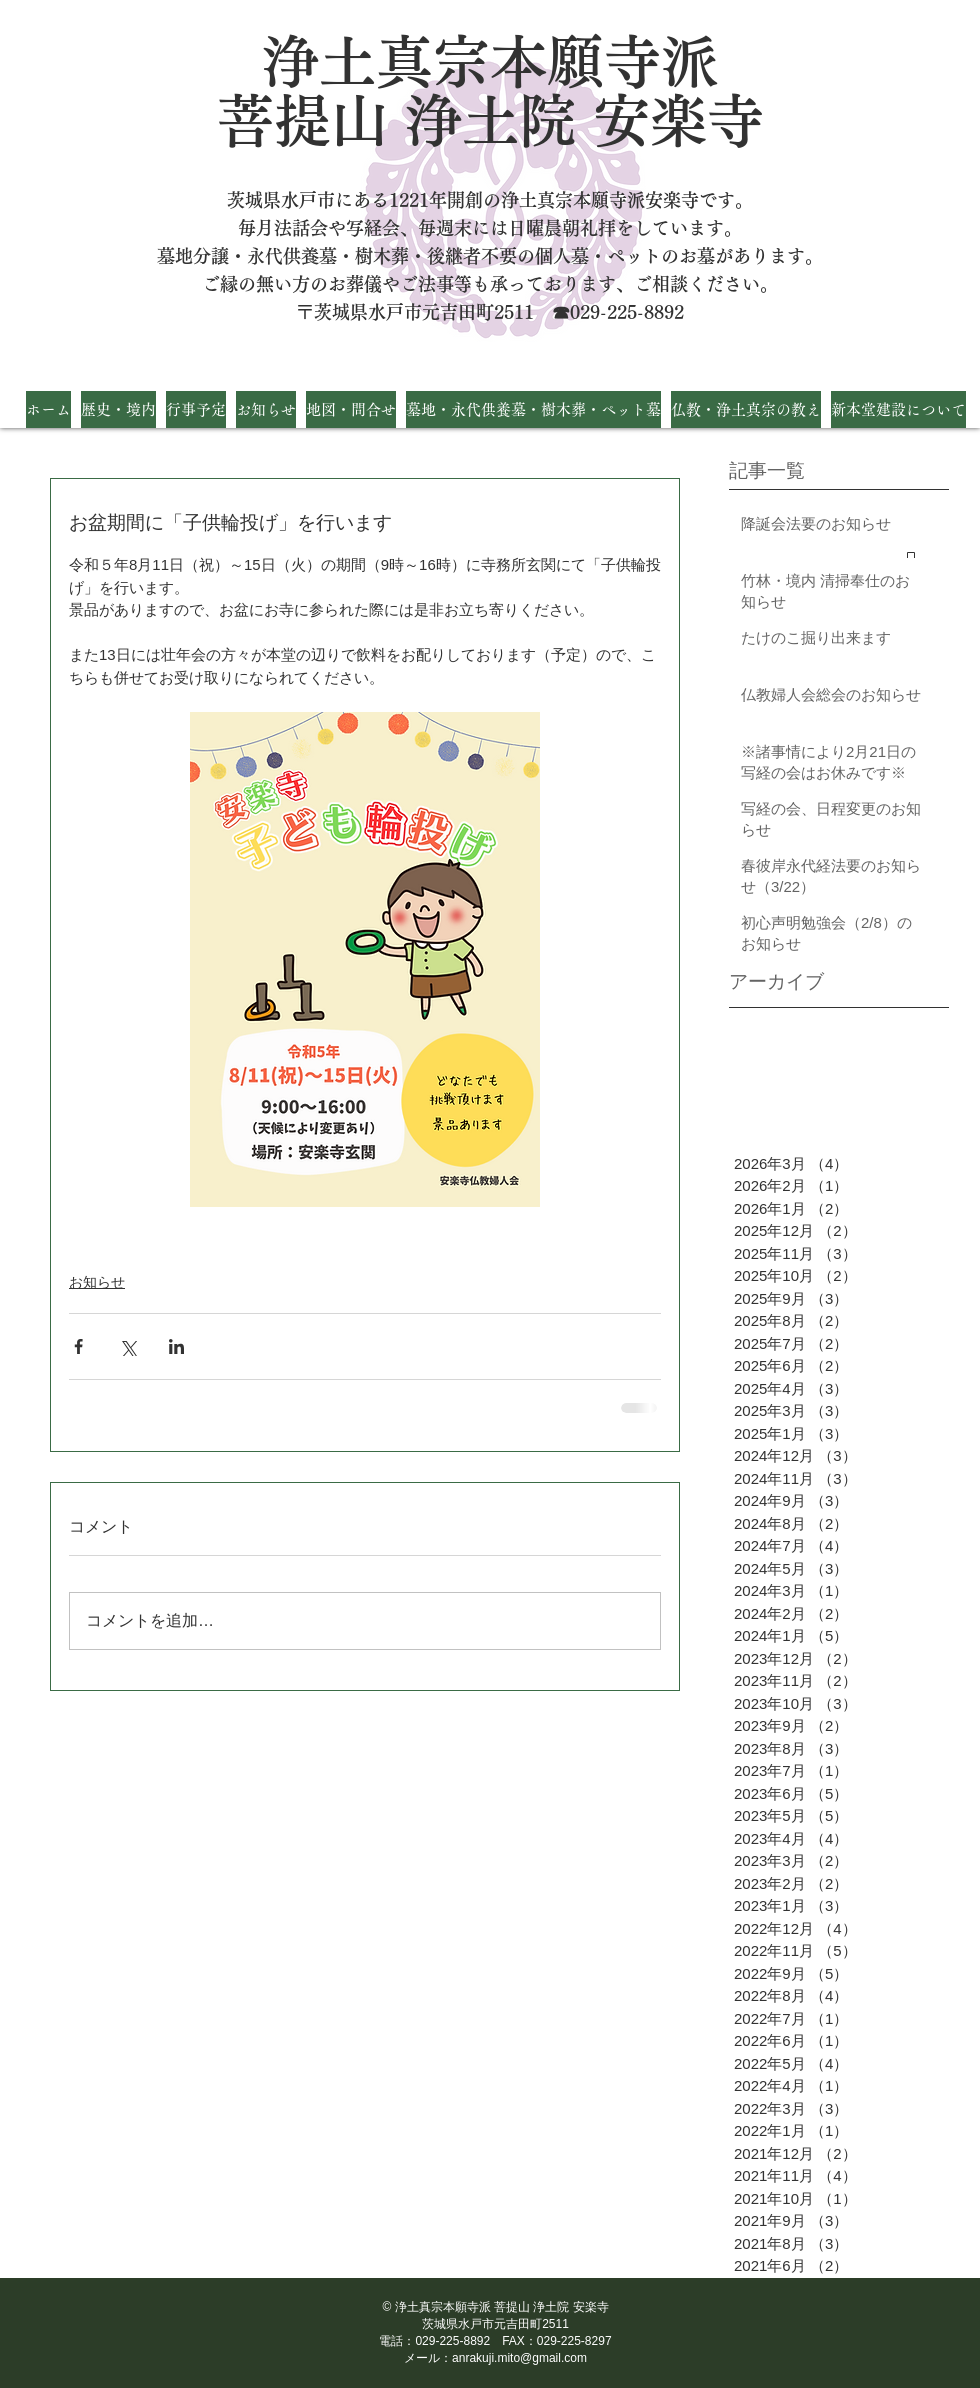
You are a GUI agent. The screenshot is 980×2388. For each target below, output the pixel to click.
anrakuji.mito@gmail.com (519, 2358)
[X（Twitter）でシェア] (127, 1346)
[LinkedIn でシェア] (176, 1346)
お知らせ (97, 1282)
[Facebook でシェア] (78, 1346)
